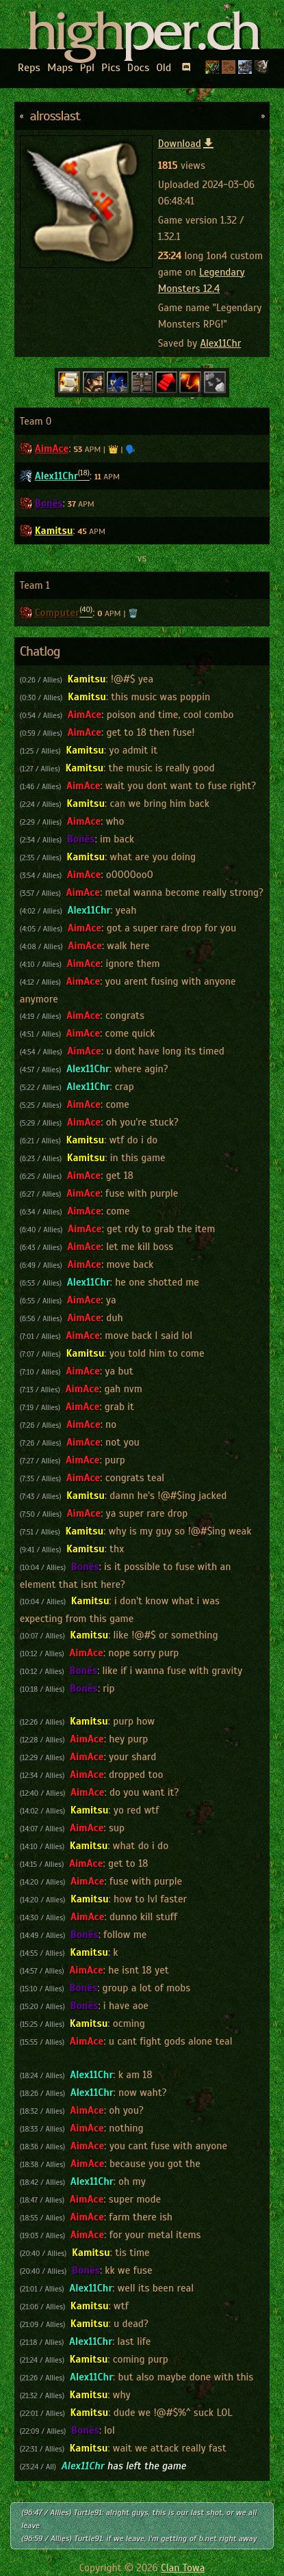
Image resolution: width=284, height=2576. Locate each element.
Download (187, 143)
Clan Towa (183, 2568)
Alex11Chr (220, 343)
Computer (57, 613)
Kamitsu (54, 531)
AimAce (52, 448)
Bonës (49, 503)
